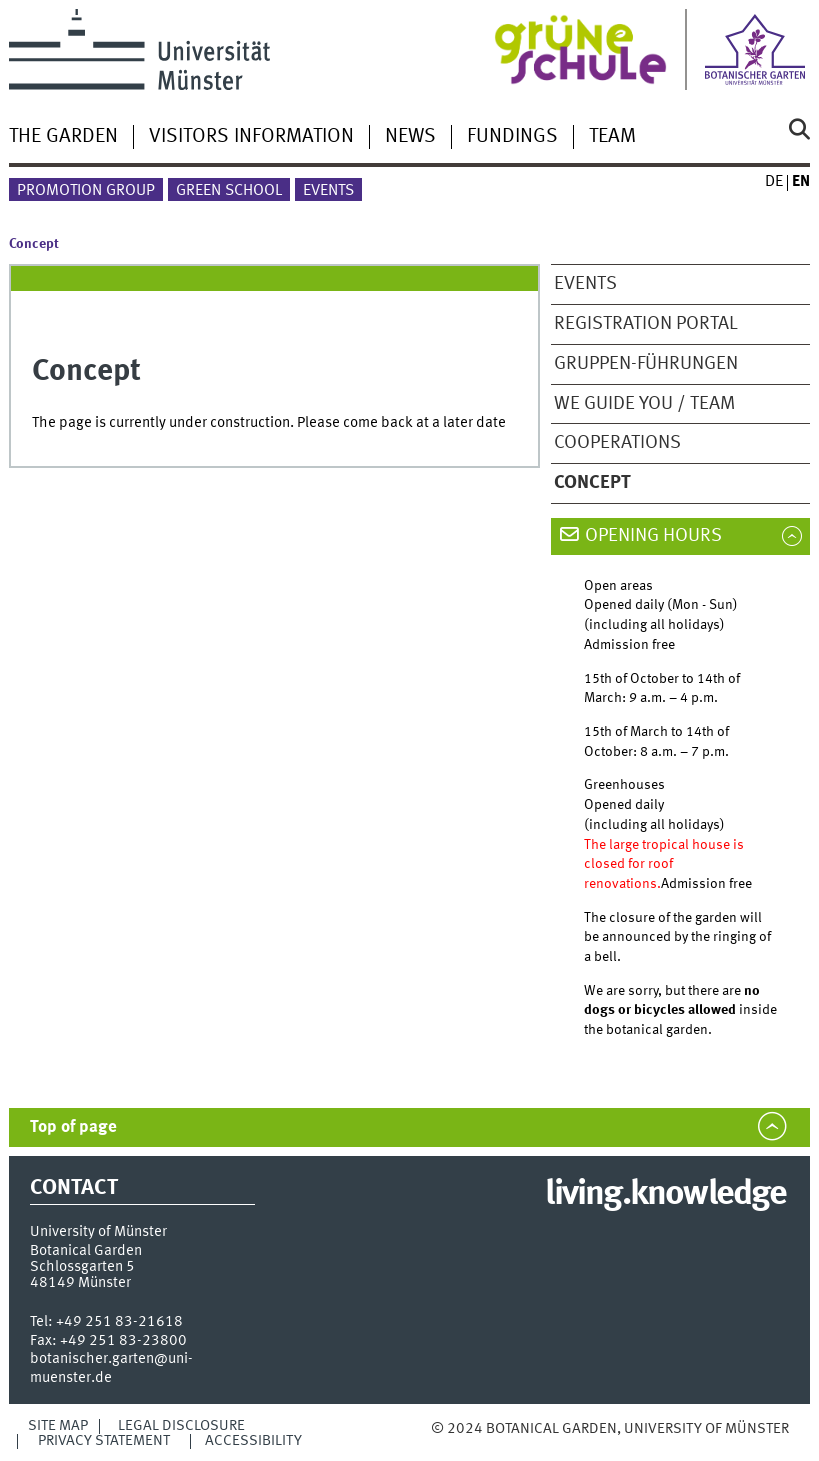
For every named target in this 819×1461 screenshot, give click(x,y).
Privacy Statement (104, 1441)
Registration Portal (646, 324)
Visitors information (251, 137)
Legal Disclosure (181, 1426)
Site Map (58, 1426)
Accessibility (253, 1441)
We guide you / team (644, 404)
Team (612, 137)
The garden (63, 137)
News (410, 137)
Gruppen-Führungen (646, 364)
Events (328, 191)
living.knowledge (665, 1195)
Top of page (73, 1127)
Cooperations (617, 443)
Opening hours (653, 536)
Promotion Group (86, 191)
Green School (229, 191)
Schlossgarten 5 (82, 1267)
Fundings (512, 137)
